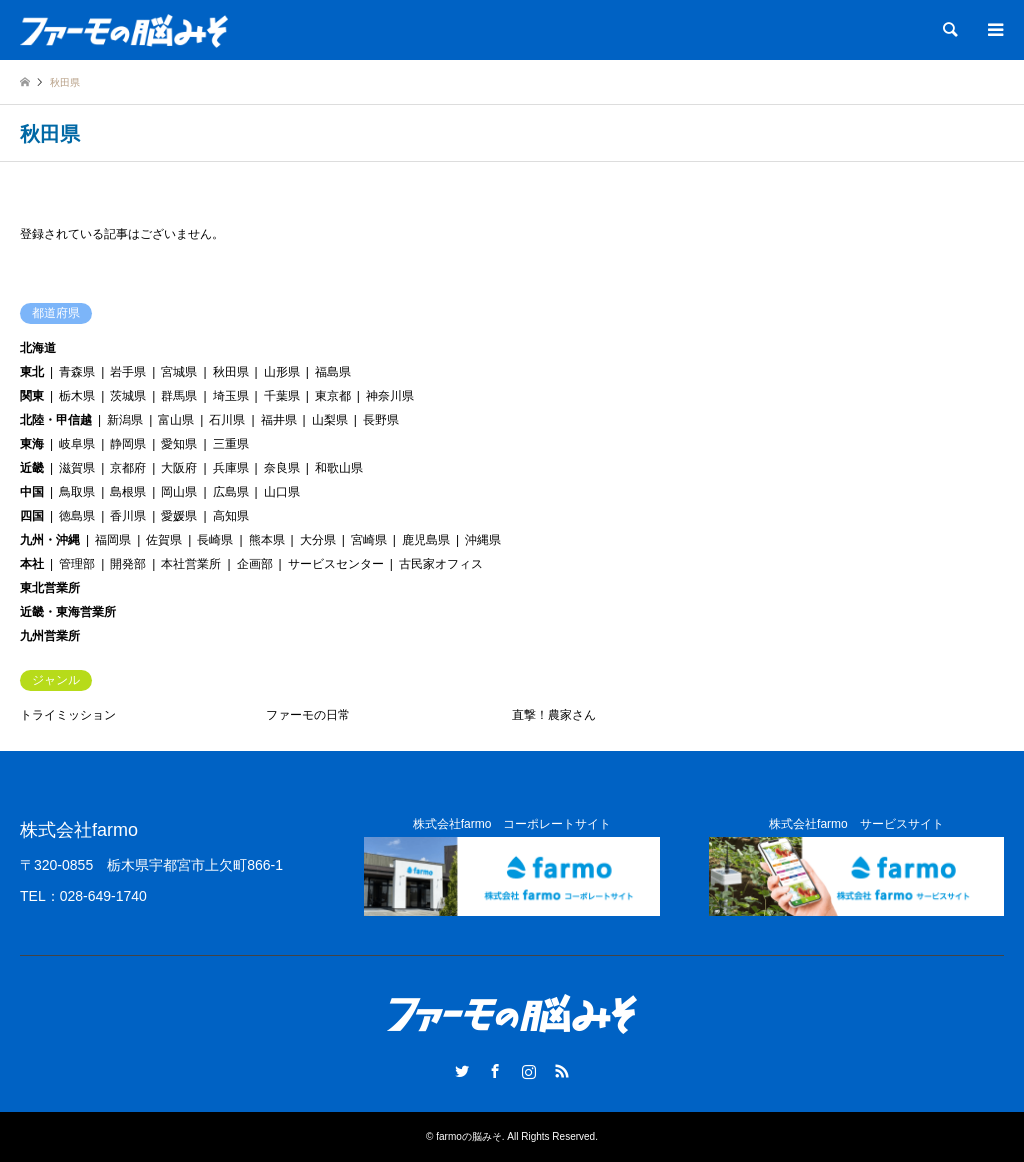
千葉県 (282, 396)
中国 (32, 492)
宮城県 (179, 372)
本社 (32, 564)
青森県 (77, 372)
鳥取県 (77, 492)
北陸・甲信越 (56, 420)
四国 (32, 516)
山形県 (282, 372)
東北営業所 (50, 588)
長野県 (381, 420)
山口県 (282, 492)
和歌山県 (339, 468)
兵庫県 (231, 468)
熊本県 (267, 540)
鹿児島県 (426, 540)
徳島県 (77, 516)
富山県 (176, 420)
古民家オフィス (441, 564)
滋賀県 (77, 468)
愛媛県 (179, 516)
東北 (32, 372)
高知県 (231, 516)
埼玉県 (231, 396)
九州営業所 (50, 636)
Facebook (495, 1071)
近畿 (32, 468)
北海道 (38, 348)
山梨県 (330, 420)
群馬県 (179, 396)
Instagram (529, 1071)
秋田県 (231, 372)
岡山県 (179, 492)
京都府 (128, 468)
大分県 (318, 540)
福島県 (333, 372)
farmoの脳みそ (469, 1136)
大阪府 (179, 468)
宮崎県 (369, 540)
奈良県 (282, 468)
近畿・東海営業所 (68, 612)
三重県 (231, 444)
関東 (32, 396)
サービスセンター (336, 564)
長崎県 (215, 540)
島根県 (128, 492)
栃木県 (77, 396)
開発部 (128, 564)
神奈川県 (390, 396)
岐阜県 (77, 444)
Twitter (462, 1071)
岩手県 (128, 372)
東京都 (333, 396)
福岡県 (113, 540)
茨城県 (128, 396)
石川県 (227, 420)
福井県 (279, 420)
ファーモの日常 (308, 715)
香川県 (128, 516)
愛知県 (179, 444)
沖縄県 (483, 540)
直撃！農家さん (554, 715)
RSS (562, 1071)
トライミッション (68, 715)
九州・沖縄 (50, 540)
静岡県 (128, 444)
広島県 (231, 492)
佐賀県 (164, 540)
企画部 (255, 564)
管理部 (77, 564)
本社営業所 (191, 564)
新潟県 (125, 420)
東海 (32, 444)
